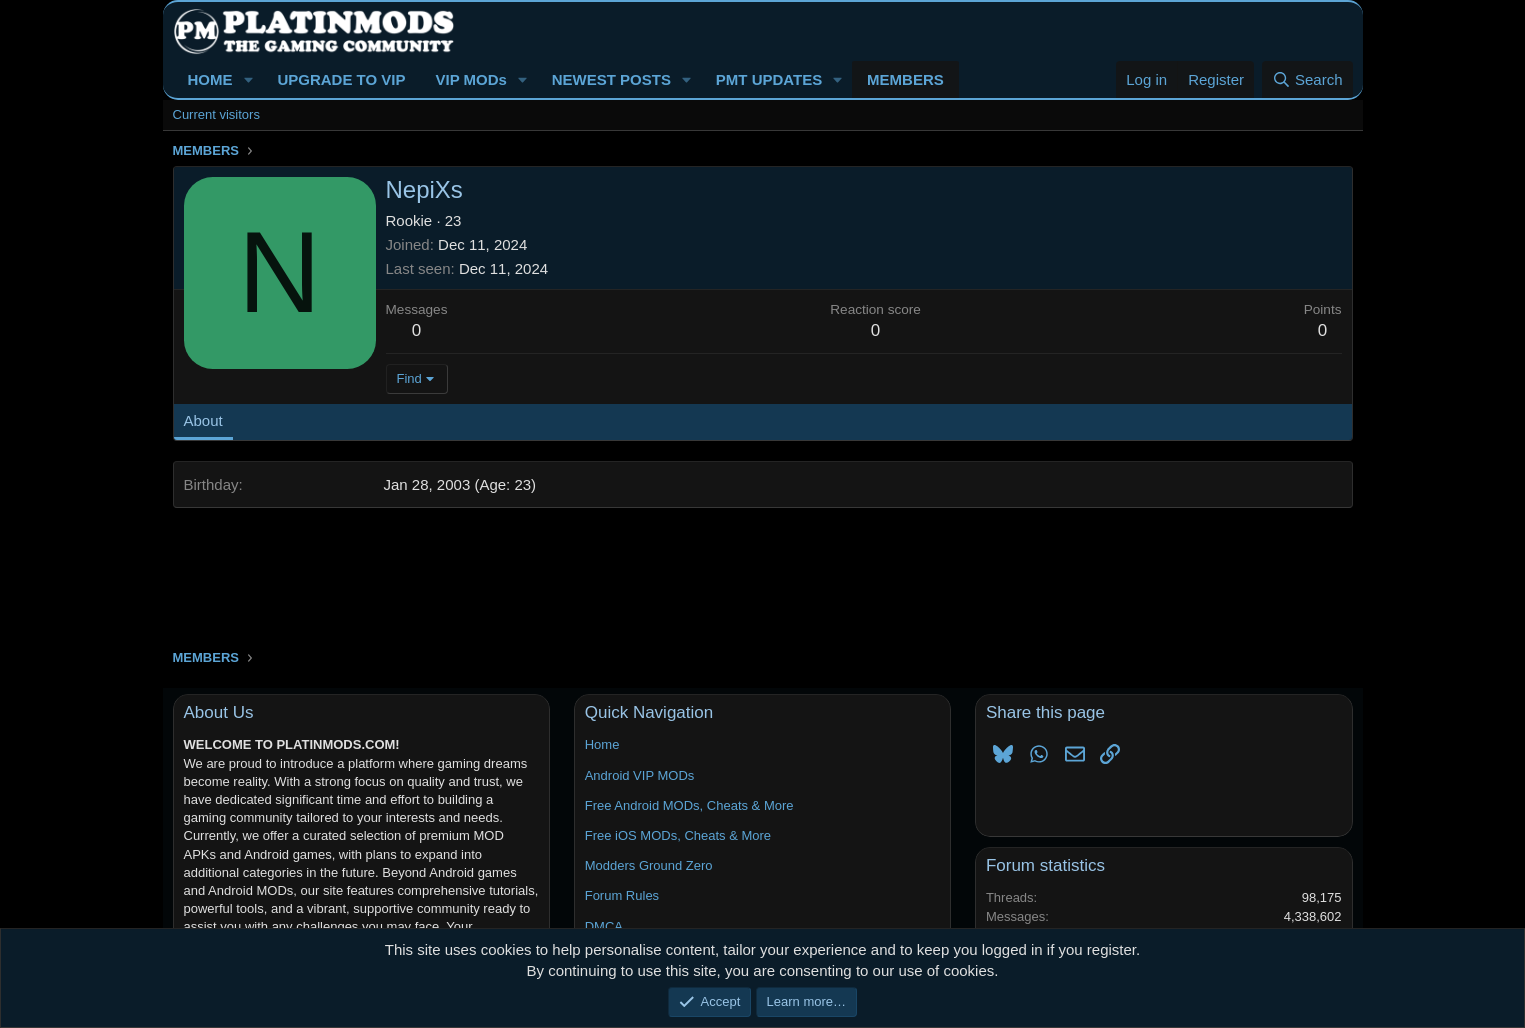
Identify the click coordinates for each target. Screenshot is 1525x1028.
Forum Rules (622, 895)
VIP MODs (470, 79)
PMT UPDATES (769, 79)
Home (602, 744)
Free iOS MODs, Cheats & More (678, 835)
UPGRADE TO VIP (341, 79)
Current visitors (216, 114)
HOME (210, 79)
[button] (248, 79)
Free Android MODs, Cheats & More (689, 805)
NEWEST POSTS (611, 79)
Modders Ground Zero (649, 865)
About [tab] (203, 420)
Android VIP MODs (640, 775)
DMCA (604, 926)
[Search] (1307, 79)
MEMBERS (905, 79)
